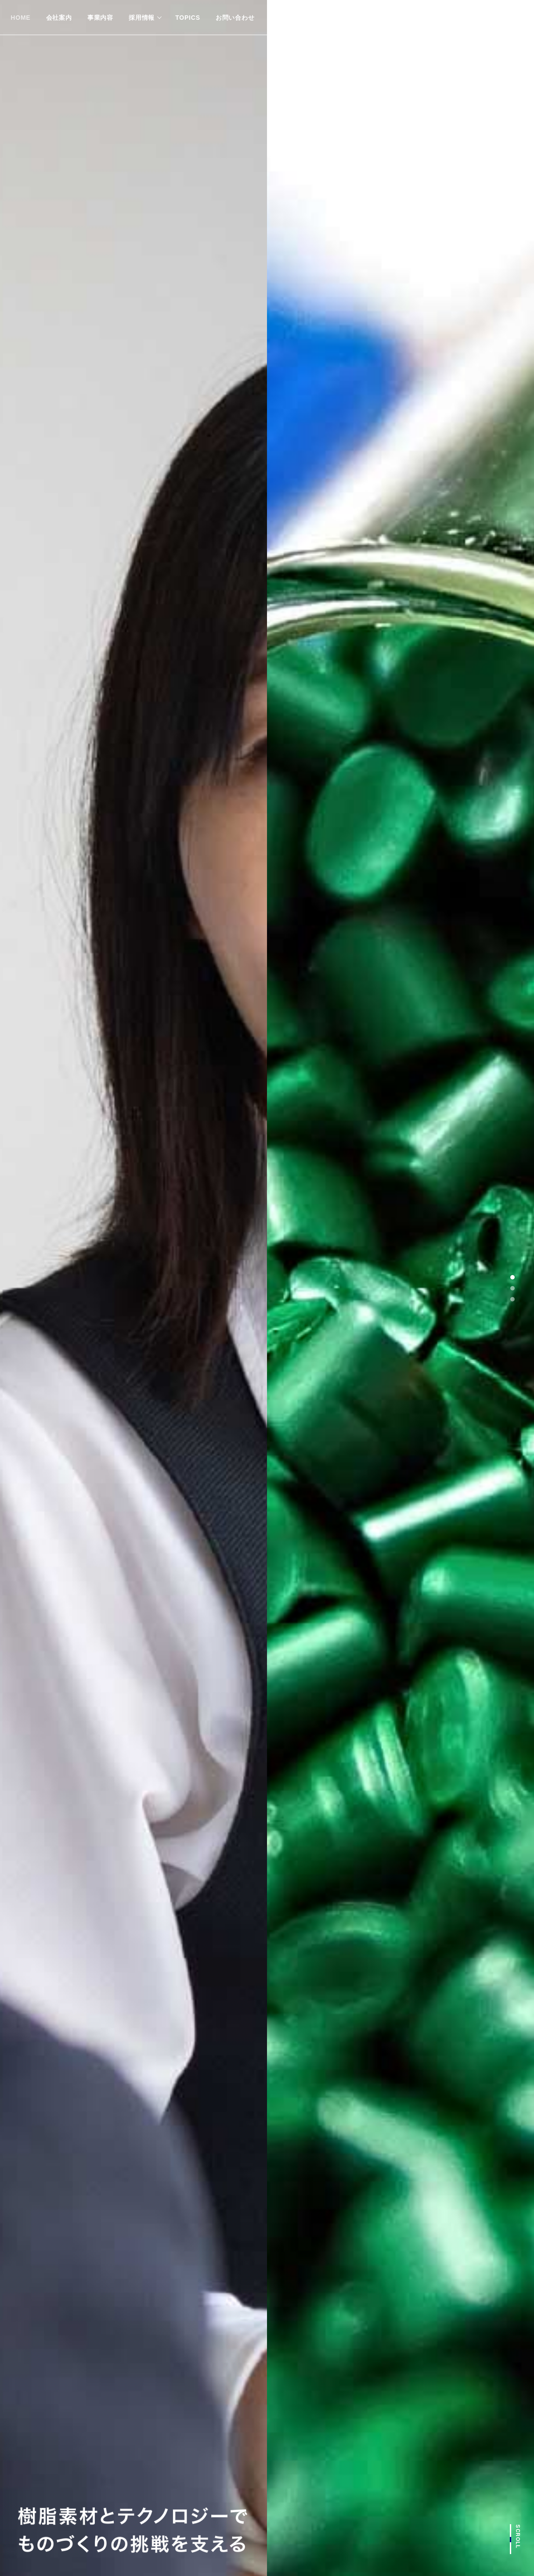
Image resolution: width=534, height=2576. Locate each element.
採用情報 (142, 17)
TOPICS (187, 17)
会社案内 (59, 17)
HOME (20, 17)
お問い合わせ (235, 17)
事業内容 (100, 17)
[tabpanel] (267, 1288)
